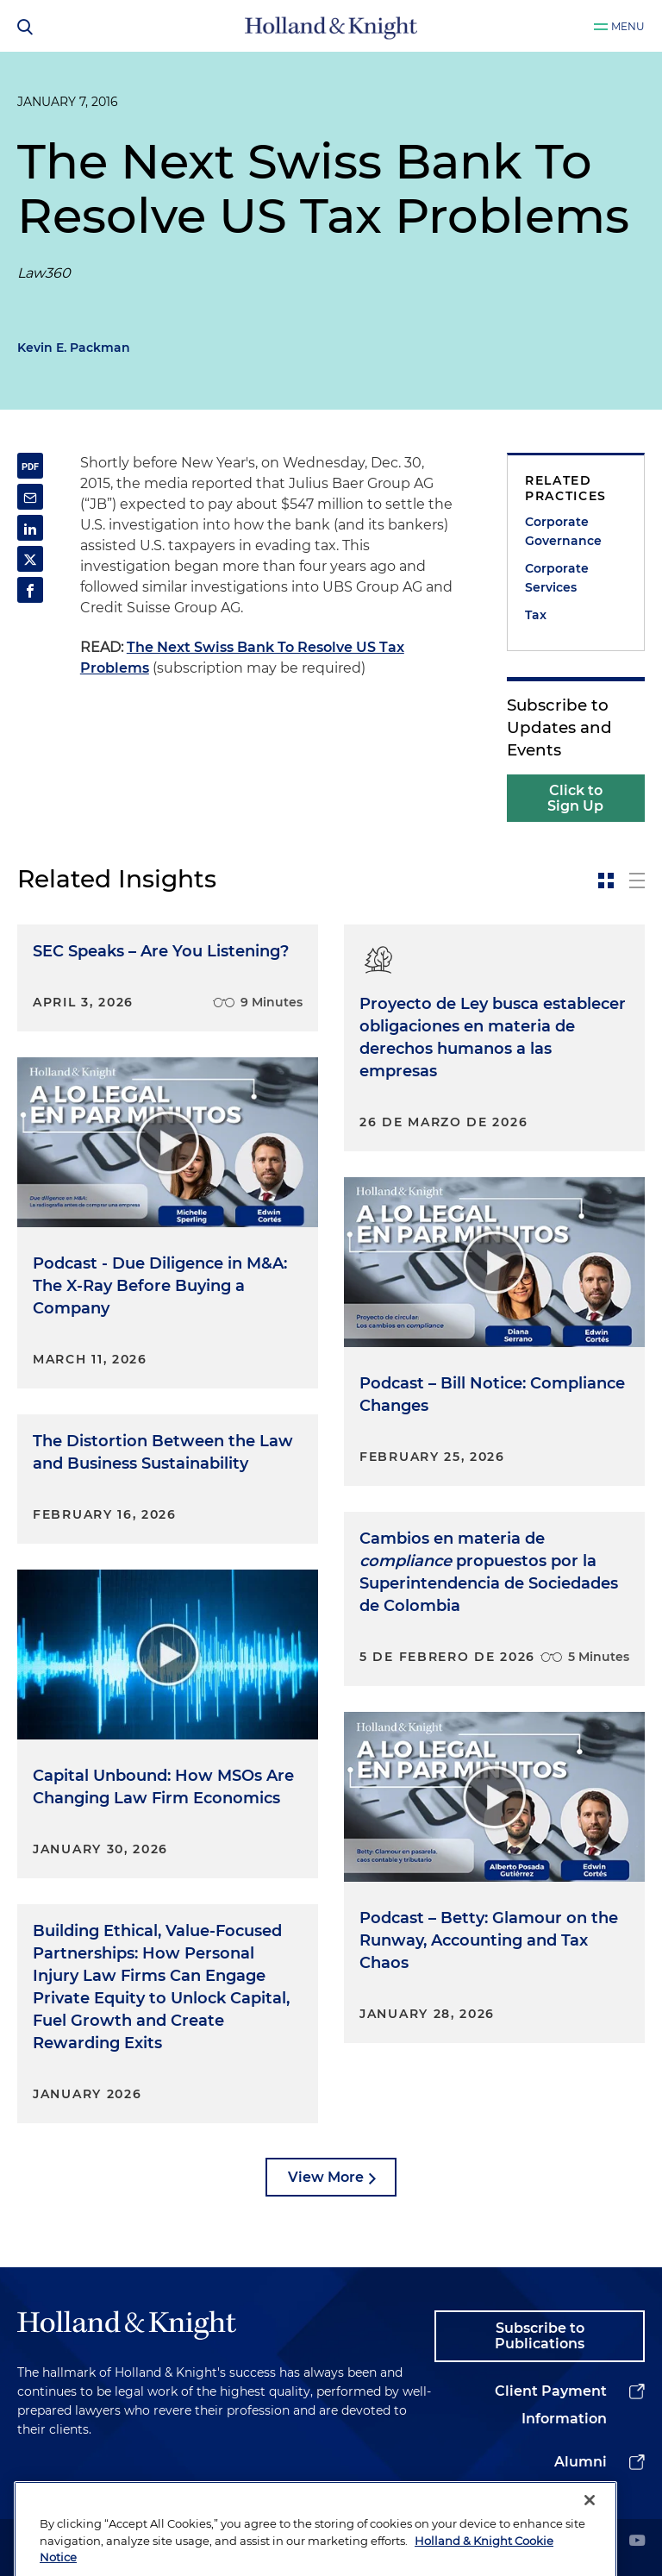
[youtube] (637, 2542)
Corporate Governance (563, 531)
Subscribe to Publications (539, 2336)
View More (326, 2177)
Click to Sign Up (575, 798)
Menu (628, 26)
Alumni (580, 2462)
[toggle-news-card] (606, 880)
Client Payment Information (551, 2405)
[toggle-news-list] (637, 880)
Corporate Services (557, 578)
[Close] (590, 2535)
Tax (535, 615)
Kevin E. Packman (73, 347)
